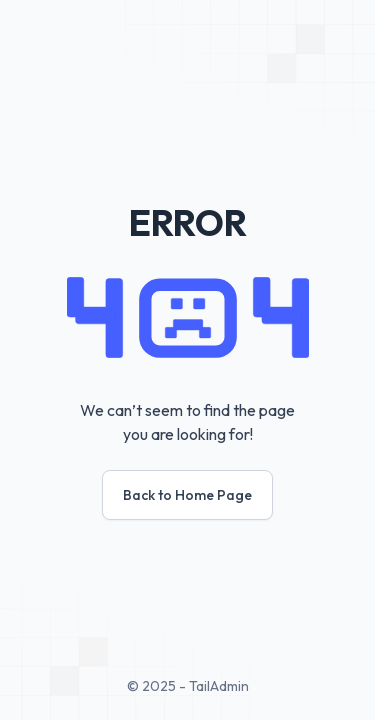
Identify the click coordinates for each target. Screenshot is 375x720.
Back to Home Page (187, 495)
